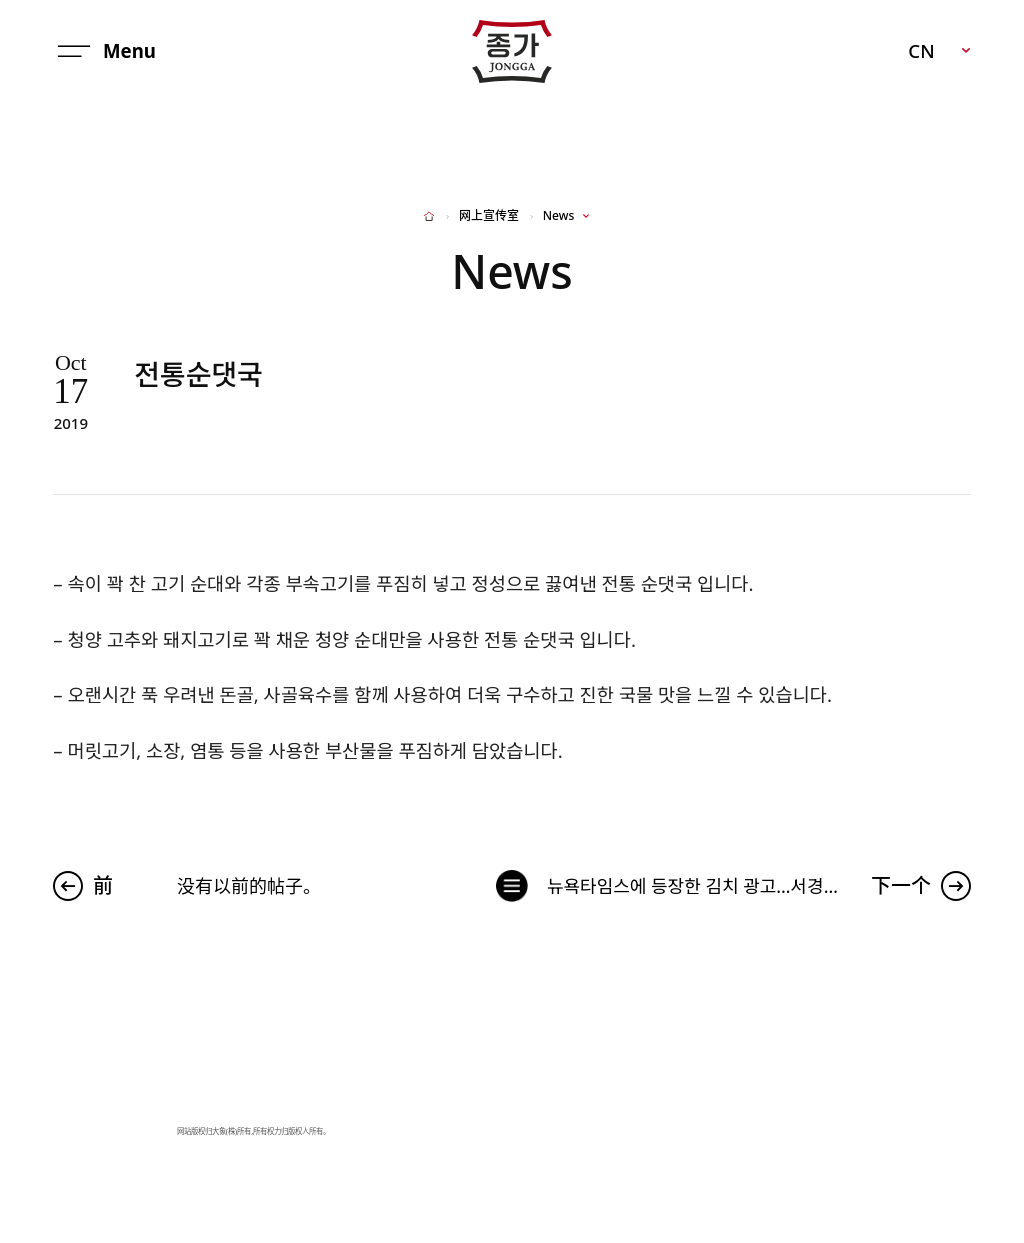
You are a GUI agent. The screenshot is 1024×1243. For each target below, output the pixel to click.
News (558, 216)
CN (921, 50)
